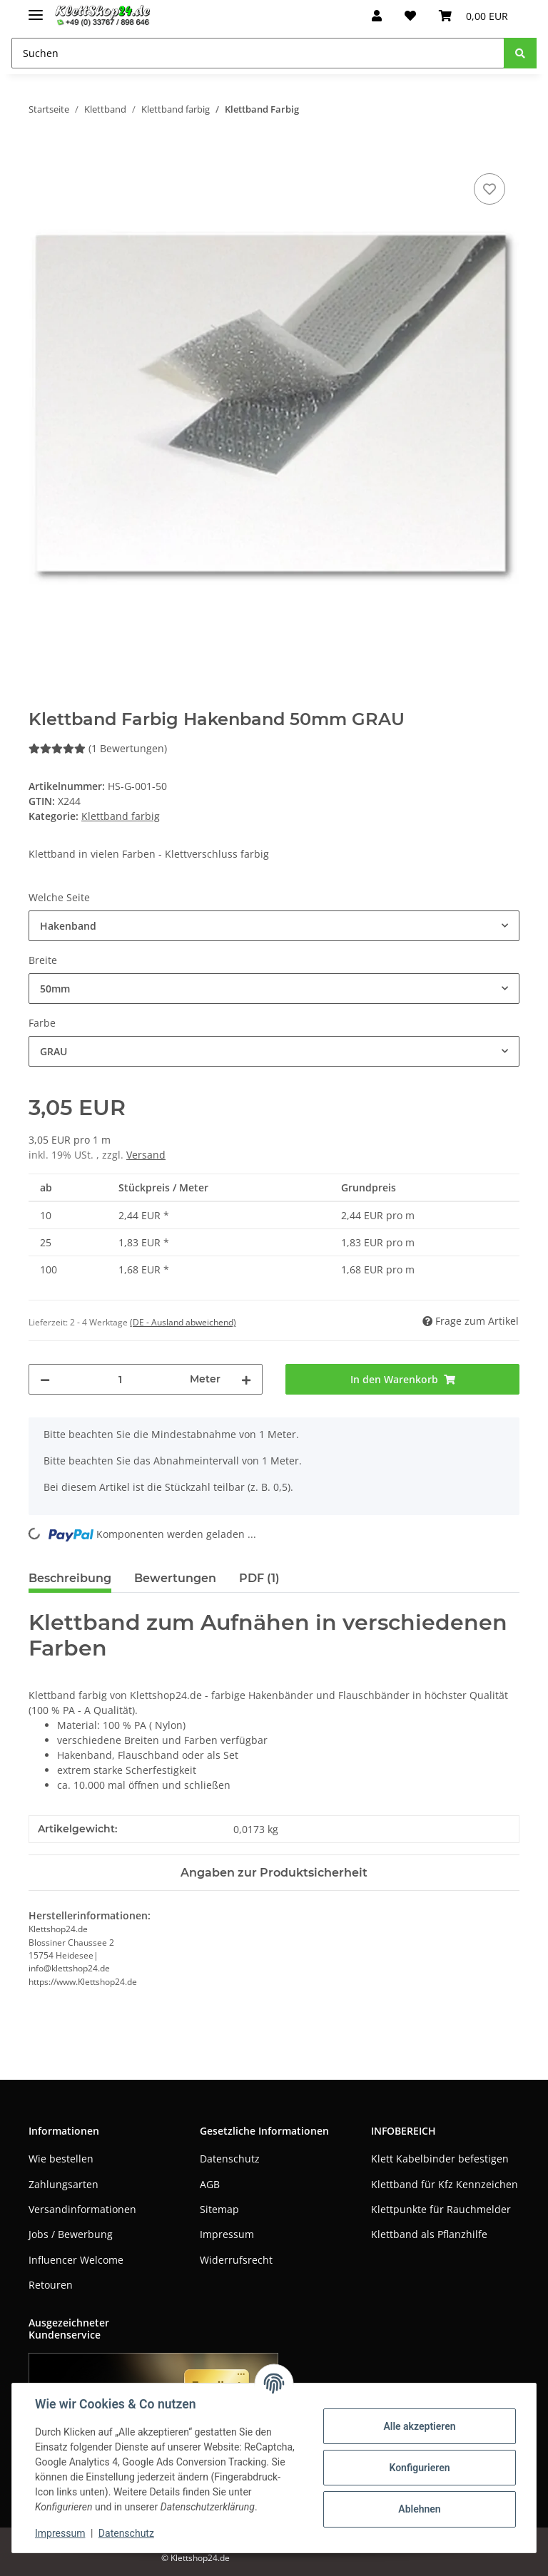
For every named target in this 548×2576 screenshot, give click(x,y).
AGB (210, 2184)
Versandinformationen (82, 2209)
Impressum (227, 2234)
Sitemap (219, 2209)
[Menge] (120, 1379)
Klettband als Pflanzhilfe (429, 2234)
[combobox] (274, 925)
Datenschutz (230, 2158)
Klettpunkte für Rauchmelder (441, 2209)
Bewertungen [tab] (175, 1578)
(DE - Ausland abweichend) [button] (183, 1322)
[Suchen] (257, 53)
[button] (376, 15)
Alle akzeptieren (419, 2426)
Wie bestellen (61, 2158)
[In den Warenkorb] (40, 154)
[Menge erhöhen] (246, 1379)
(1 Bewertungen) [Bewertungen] (98, 748)
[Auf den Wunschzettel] (489, 189)
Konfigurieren (419, 2467)
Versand (146, 1154)
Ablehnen (419, 2509)
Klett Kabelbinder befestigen (440, 2158)
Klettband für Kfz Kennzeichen (444, 2184)
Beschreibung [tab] (70, 1578)
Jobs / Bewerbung (71, 2234)
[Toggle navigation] (36, 9)
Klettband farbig (120, 816)
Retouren (51, 2285)
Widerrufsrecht (236, 2260)
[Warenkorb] (473, 15)
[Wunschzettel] (410, 15)
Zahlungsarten (63, 2184)
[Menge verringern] (45, 1379)
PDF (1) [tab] (259, 1578)
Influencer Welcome (76, 2260)
